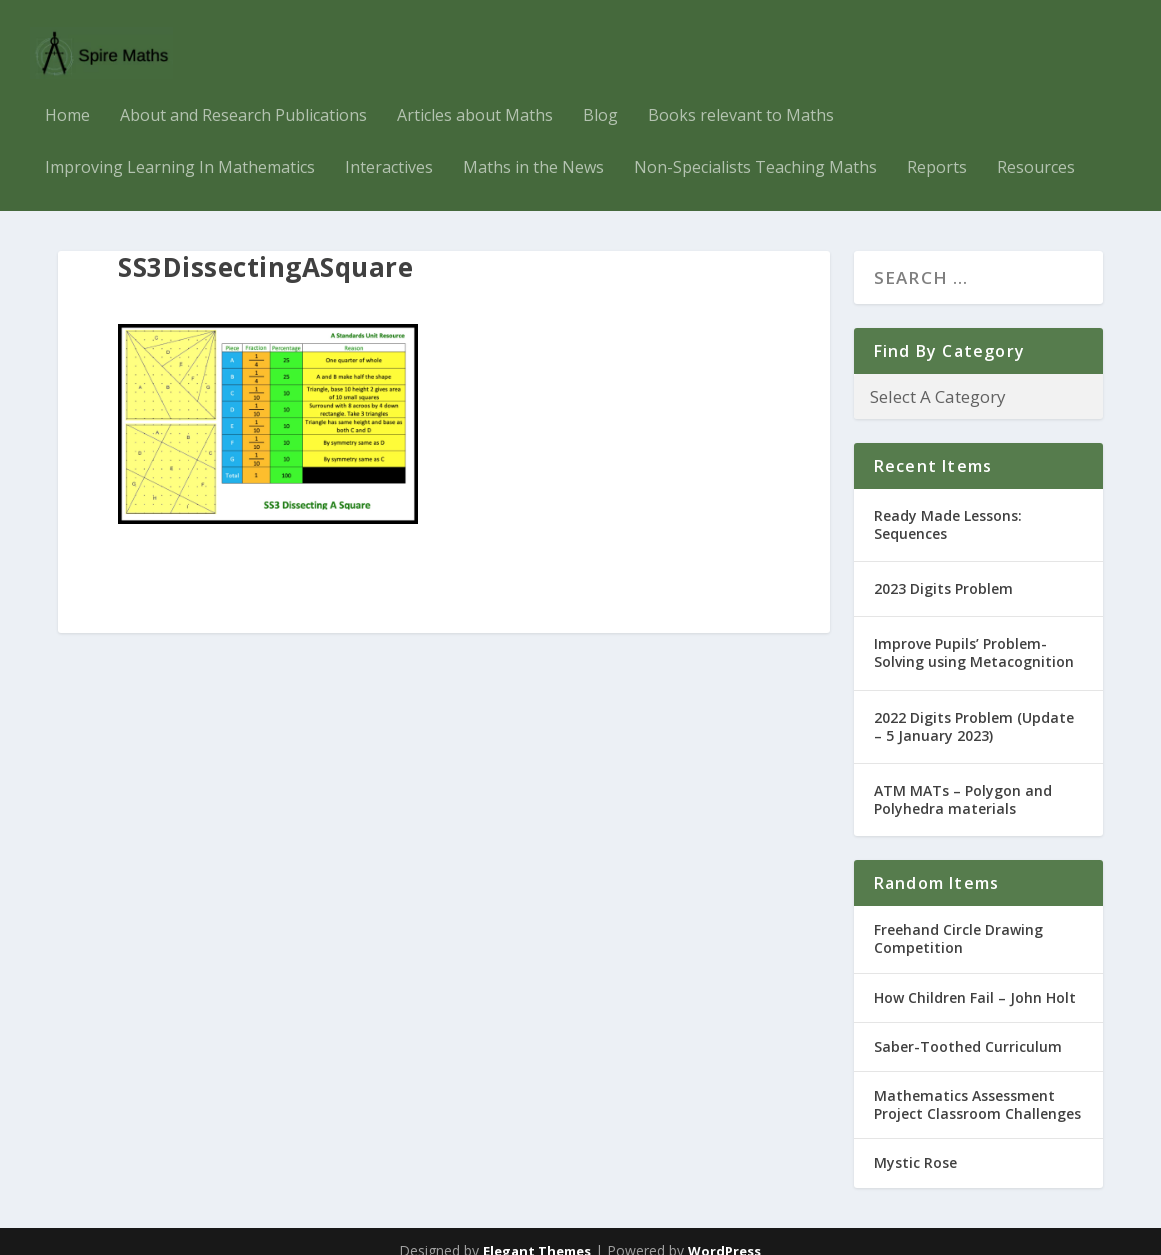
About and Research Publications (243, 97)
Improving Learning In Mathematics (180, 149)
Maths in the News (533, 149)
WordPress (724, 1232)
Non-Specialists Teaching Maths (755, 149)
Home (67, 97)
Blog (600, 97)
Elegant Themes (537, 1232)
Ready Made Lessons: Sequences (948, 505)
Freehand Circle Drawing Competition (958, 920)
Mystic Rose (915, 1144)
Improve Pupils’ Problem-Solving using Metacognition (974, 634)
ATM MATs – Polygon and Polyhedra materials (963, 780)
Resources (1036, 149)
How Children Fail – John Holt (975, 978)
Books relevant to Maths (741, 97)
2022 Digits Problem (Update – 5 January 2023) (974, 707)
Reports (937, 149)
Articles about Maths (475, 97)
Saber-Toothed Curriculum (968, 1027)
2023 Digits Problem (943, 569)
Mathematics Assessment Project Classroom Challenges (977, 1085)
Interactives (389, 149)
